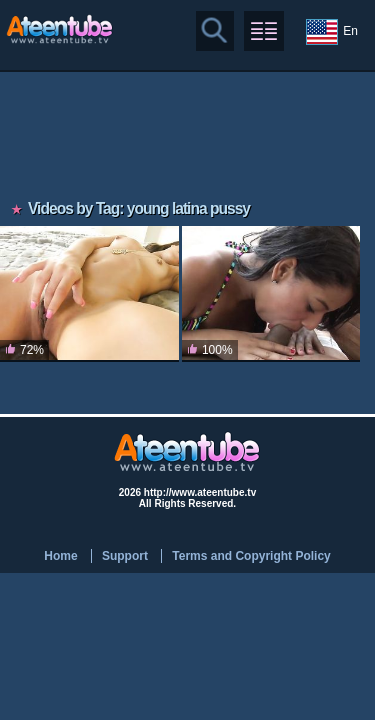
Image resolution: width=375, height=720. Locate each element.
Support (125, 556)
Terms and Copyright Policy (251, 556)
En (332, 32)
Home (60, 556)
